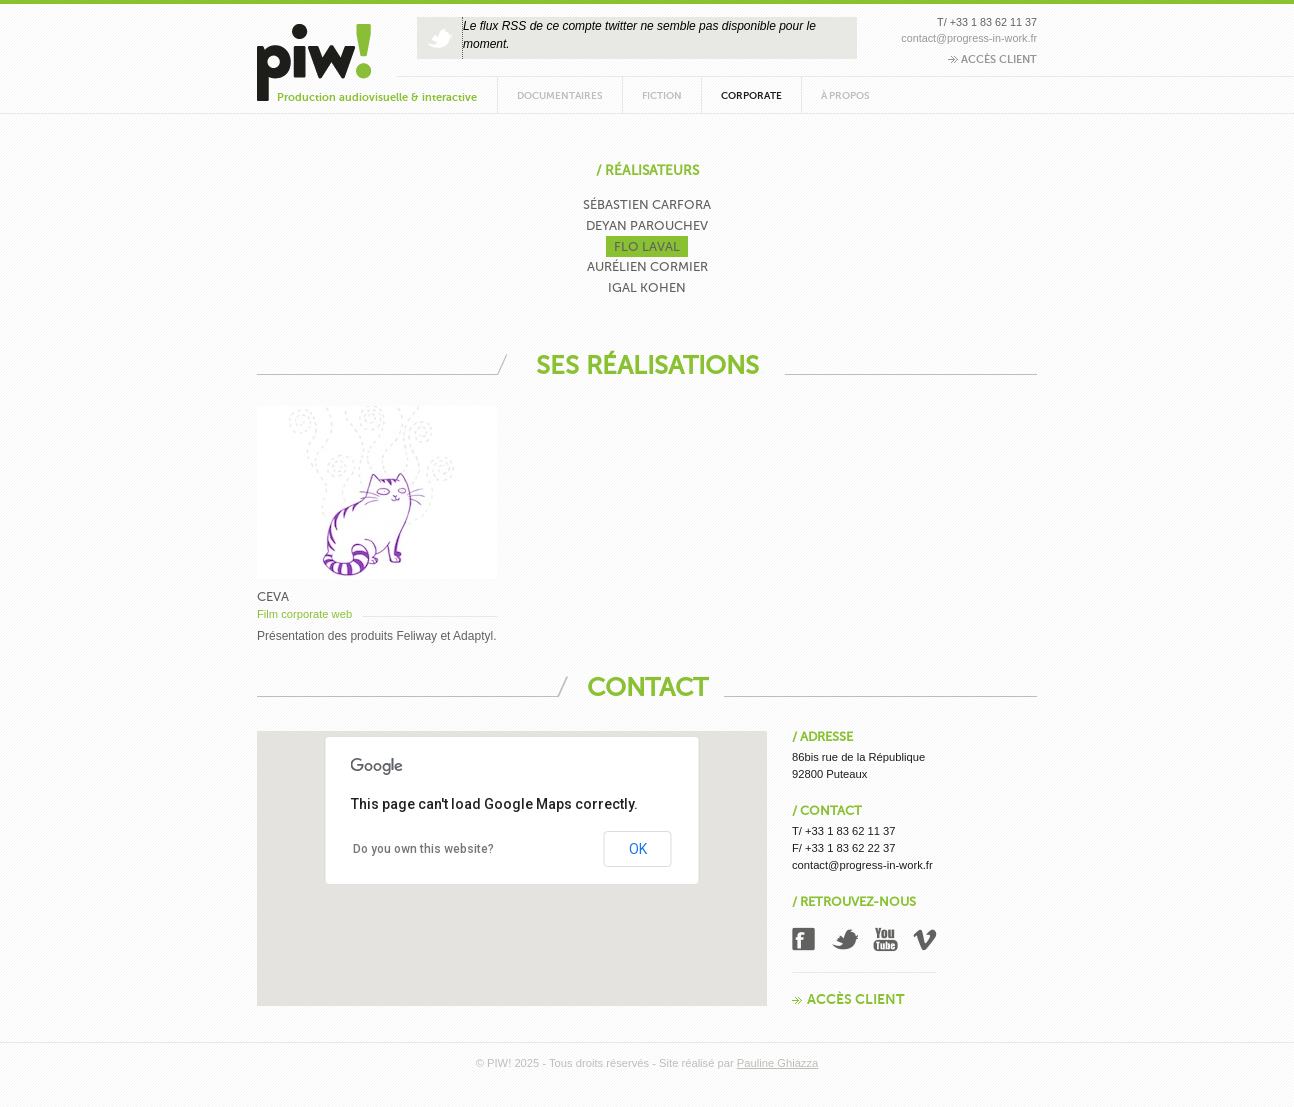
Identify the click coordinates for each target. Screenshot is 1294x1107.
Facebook (805, 939)
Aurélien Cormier (647, 266)
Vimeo (926, 939)
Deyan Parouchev (647, 225)
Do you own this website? (423, 849)
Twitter (845, 939)
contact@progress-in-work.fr (969, 38)
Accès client (992, 59)
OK (638, 849)
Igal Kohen (647, 287)
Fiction (662, 95)
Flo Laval (647, 246)
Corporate (751, 95)
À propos (845, 95)
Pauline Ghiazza (777, 1063)
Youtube (886, 939)
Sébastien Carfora (647, 204)
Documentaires (560, 95)
